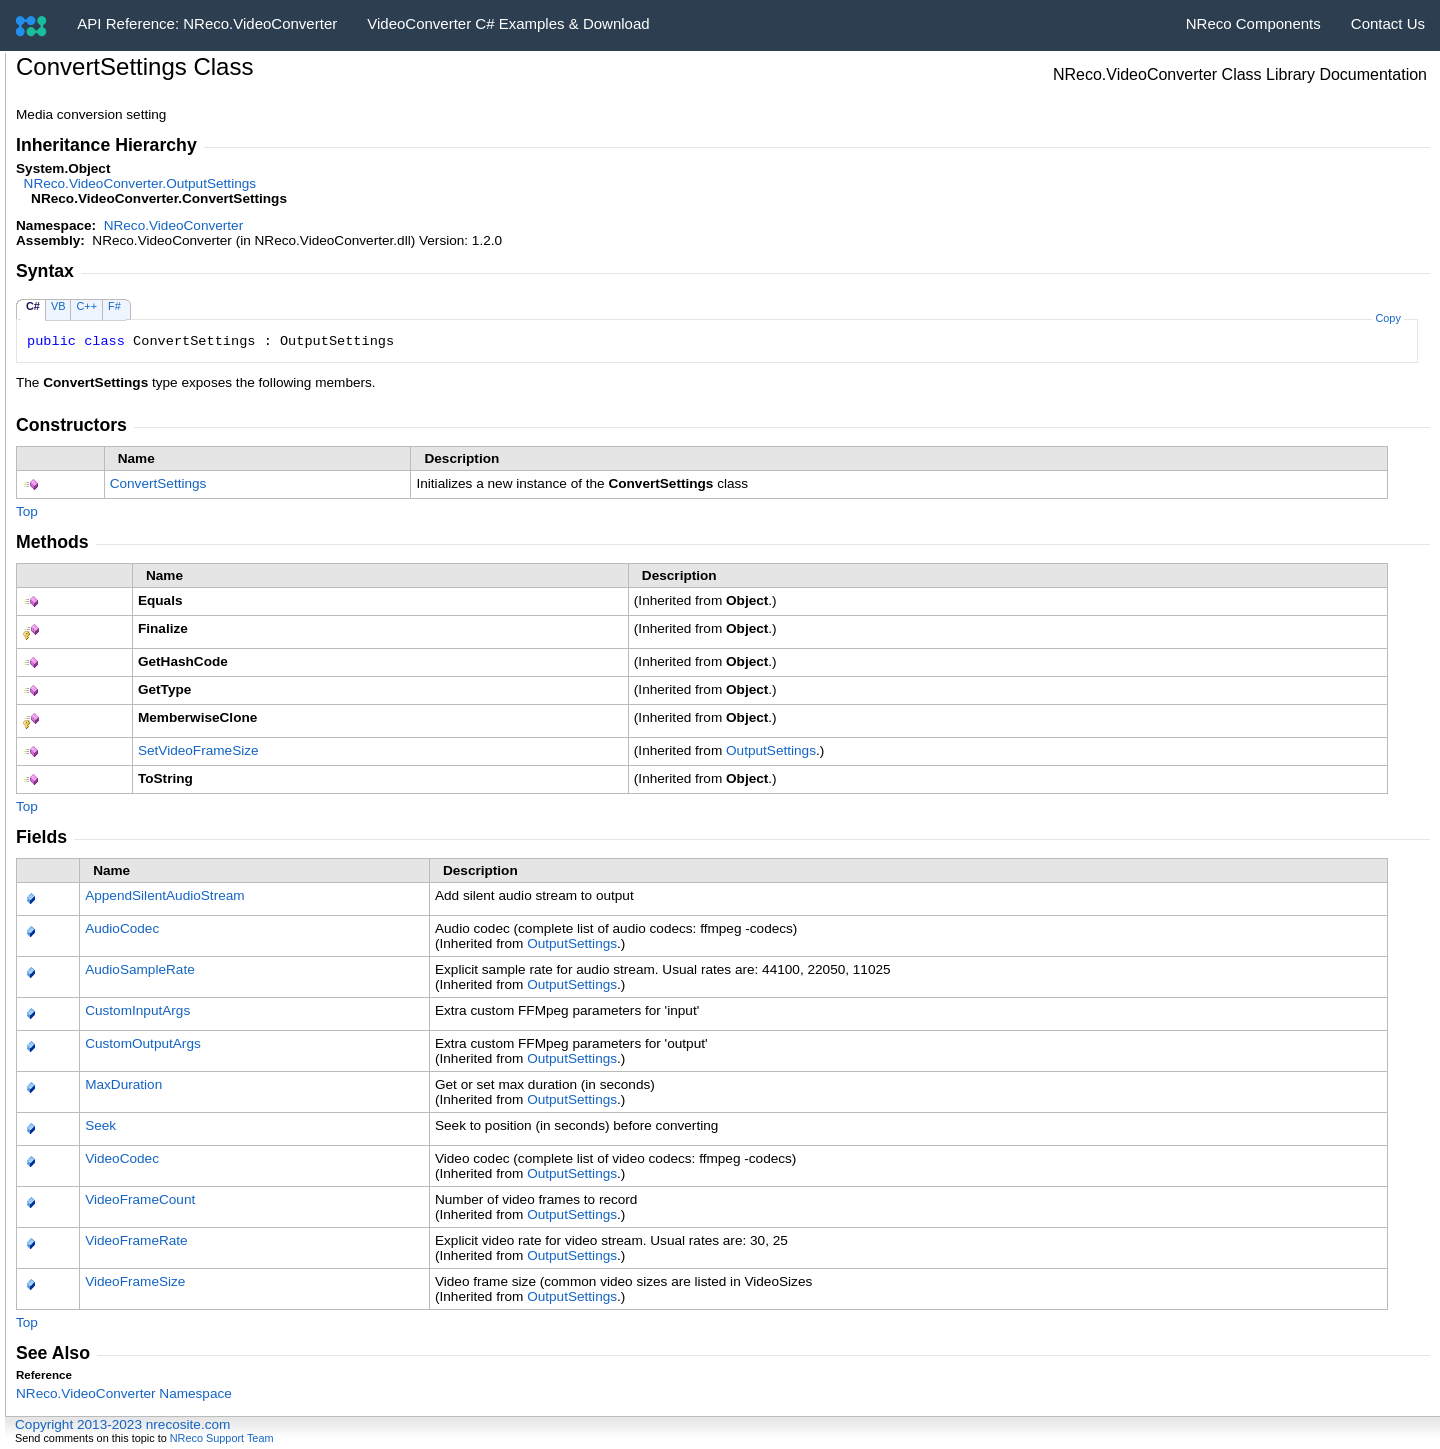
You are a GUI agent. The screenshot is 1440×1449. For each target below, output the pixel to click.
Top (27, 511)
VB (58, 306)
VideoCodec (122, 1158)
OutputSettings (771, 750)
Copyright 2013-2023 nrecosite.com (122, 1424)
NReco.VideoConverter (174, 225)
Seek (100, 1125)
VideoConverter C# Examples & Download (508, 23)
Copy (1387, 318)
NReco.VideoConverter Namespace (124, 1393)
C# (33, 306)
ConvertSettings (158, 483)
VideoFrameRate (136, 1240)
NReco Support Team (222, 1438)
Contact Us (1388, 23)
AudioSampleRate (140, 969)
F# (114, 306)
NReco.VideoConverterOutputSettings (140, 183)
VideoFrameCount (140, 1199)
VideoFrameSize (135, 1281)
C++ (86, 306)
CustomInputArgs (137, 1010)
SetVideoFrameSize (198, 750)
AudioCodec (122, 928)
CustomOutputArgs (143, 1043)
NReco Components (1253, 23)
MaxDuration (123, 1084)
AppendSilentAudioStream (164, 895)
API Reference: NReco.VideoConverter (207, 23)
